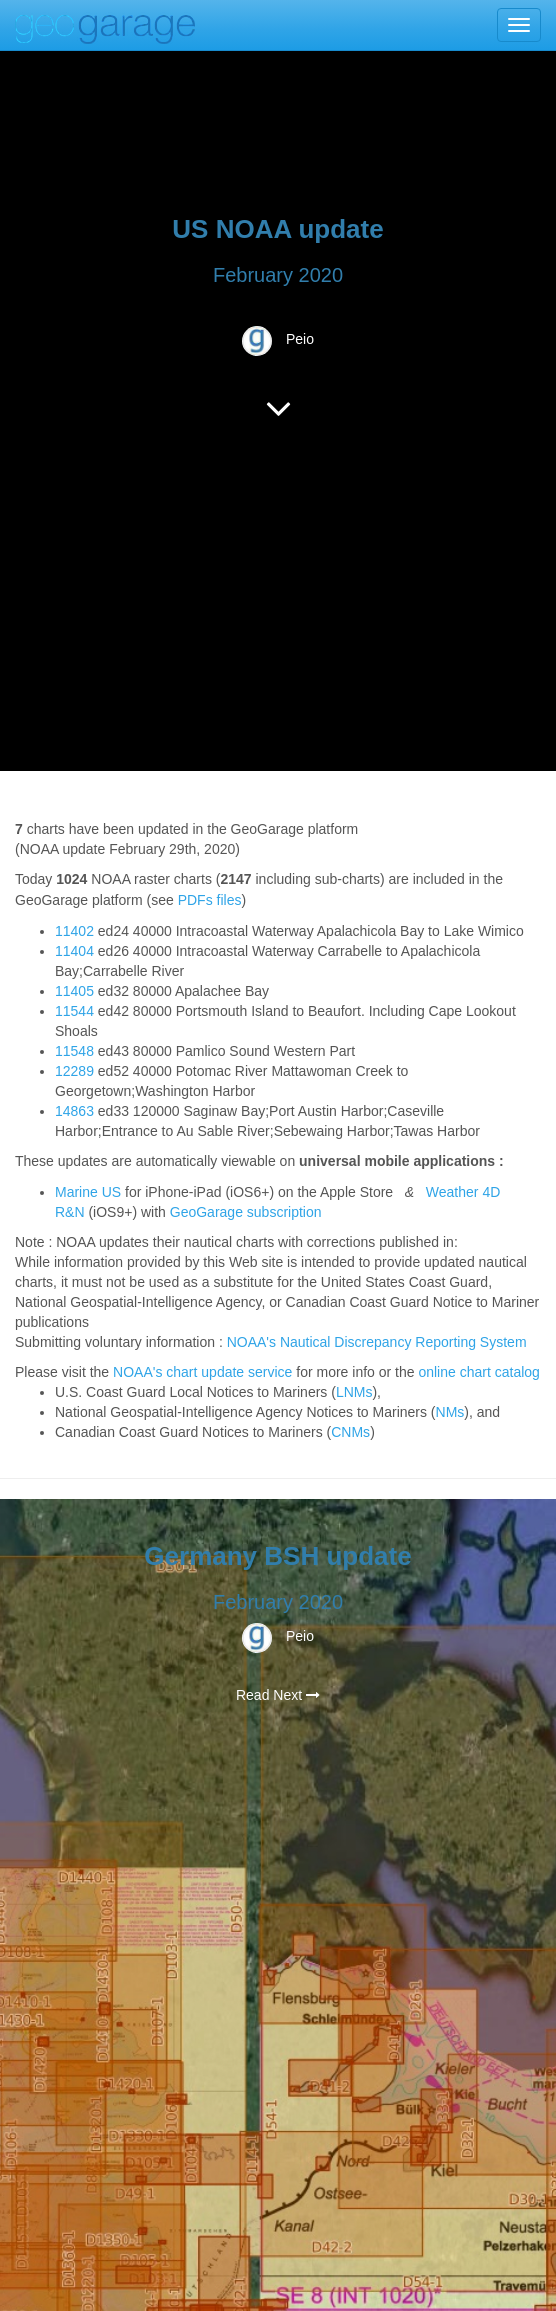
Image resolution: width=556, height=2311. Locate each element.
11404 (74, 951)
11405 (74, 991)
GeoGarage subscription (246, 1212)
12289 (74, 1071)
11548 (74, 1051)
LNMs (354, 1392)
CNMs (350, 1432)
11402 (74, 931)
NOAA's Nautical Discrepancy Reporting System (377, 1342)
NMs (450, 1412)
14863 (74, 1111)
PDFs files (210, 900)
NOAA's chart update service (202, 1372)
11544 (74, 1011)
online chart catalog (478, 1372)
